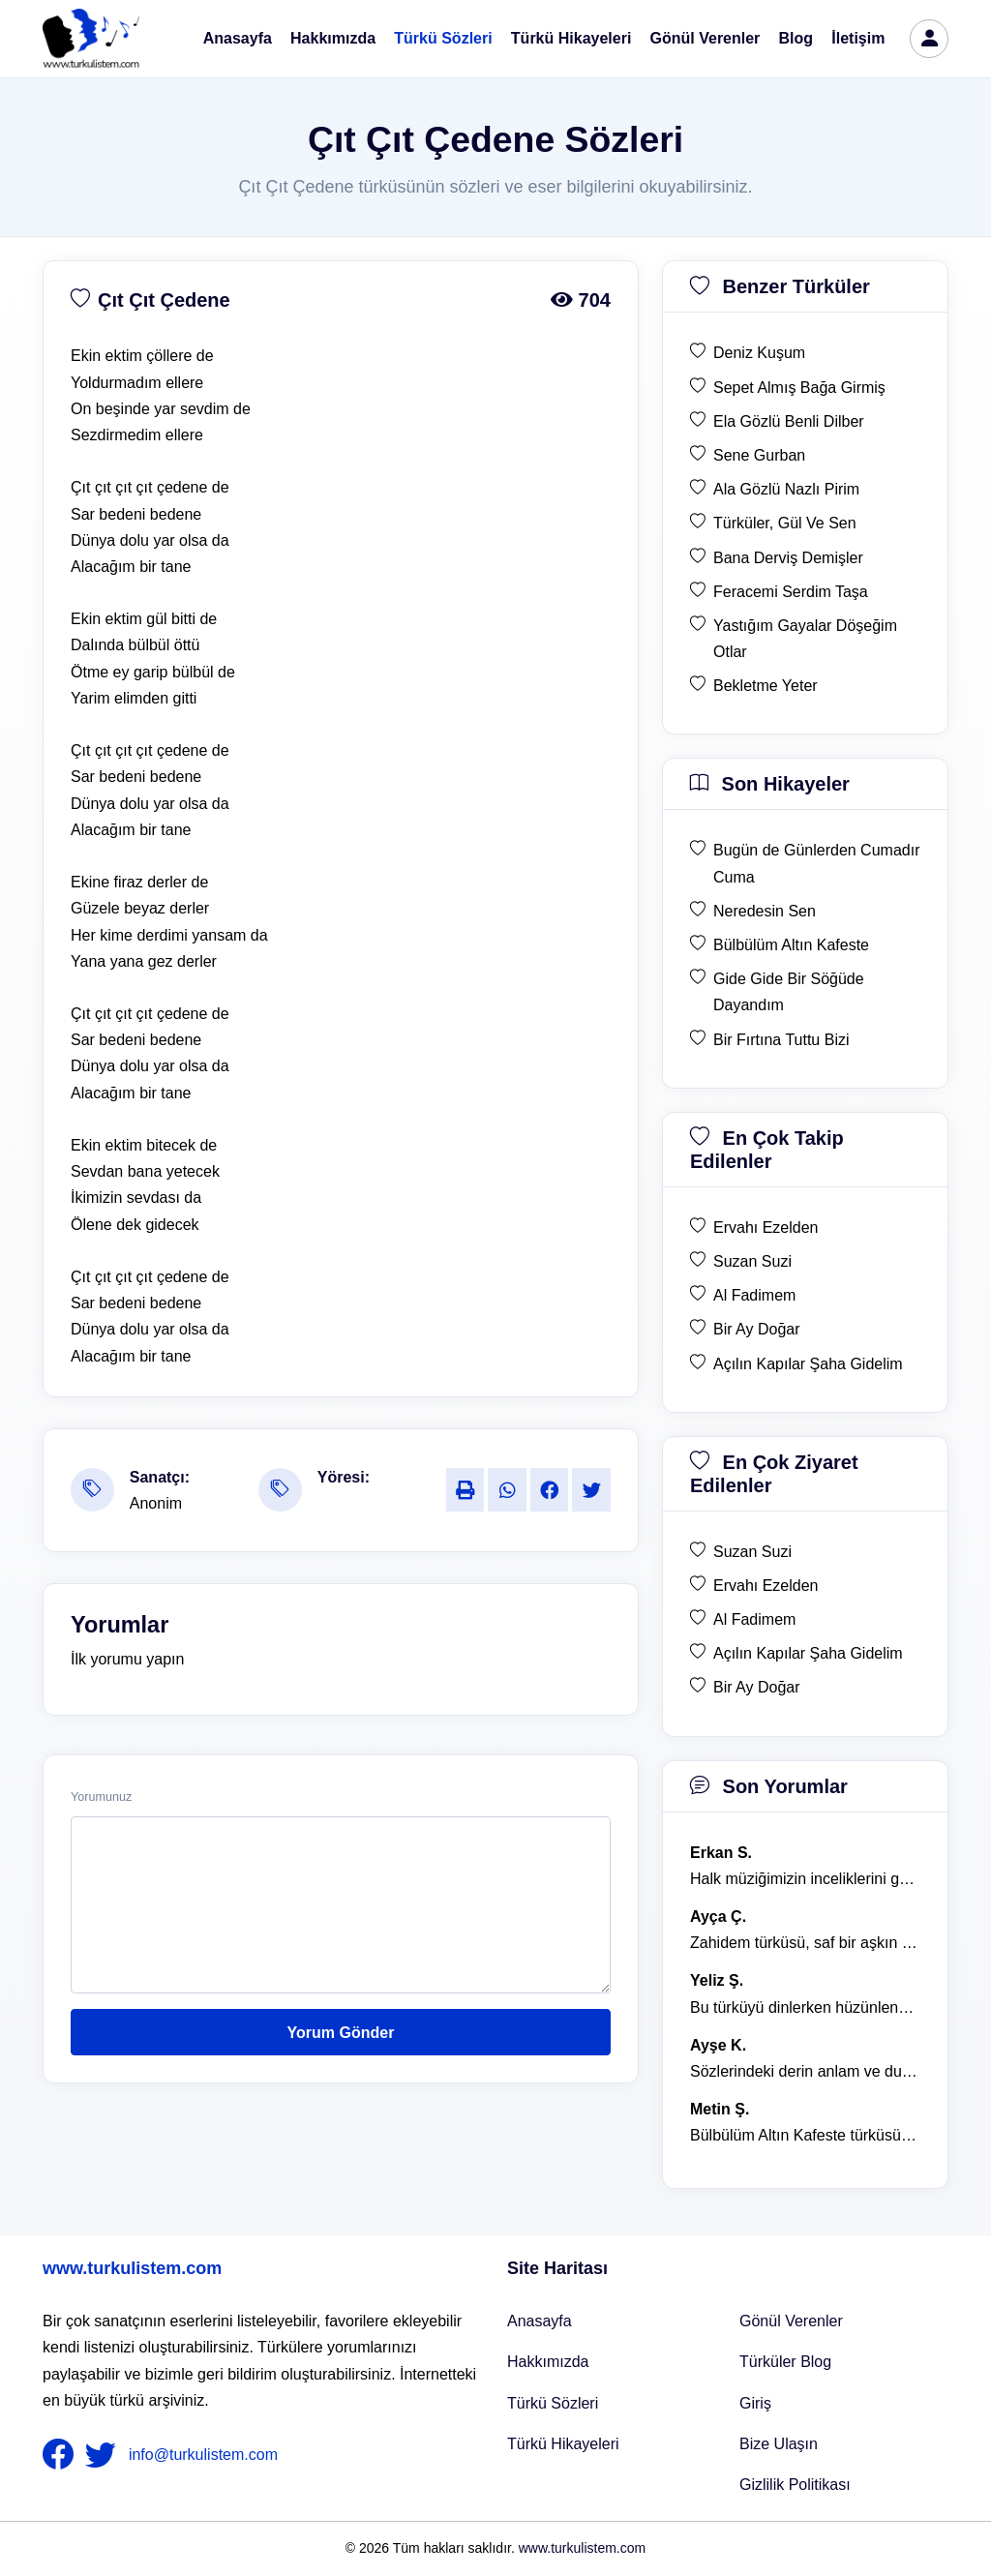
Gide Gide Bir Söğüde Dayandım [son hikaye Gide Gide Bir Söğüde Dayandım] (788, 992)
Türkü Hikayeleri (571, 38)
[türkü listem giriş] (929, 38)
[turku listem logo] (91, 39)
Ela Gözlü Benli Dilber (788, 421)
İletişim (858, 38)
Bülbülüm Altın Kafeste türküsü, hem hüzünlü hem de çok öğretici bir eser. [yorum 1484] (805, 2135)
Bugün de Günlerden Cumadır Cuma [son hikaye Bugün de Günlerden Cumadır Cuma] (816, 863)
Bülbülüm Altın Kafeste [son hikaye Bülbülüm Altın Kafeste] (791, 945)
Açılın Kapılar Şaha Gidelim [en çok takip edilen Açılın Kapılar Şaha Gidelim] (808, 1364)
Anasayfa (237, 38)
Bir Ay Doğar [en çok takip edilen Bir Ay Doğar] (756, 1329)
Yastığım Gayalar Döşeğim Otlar (805, 638)
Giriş (755, 2403)
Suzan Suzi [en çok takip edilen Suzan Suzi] (752, 1261)
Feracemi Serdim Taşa (790, 592)
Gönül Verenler (705, 38)
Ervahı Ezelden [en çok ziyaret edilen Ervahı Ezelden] (766, 1585)
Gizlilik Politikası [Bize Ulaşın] (795, 2484)
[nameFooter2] (104, 2455)
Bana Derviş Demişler (788, 558)
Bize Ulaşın (778, 2444)
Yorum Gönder (341, 2032)
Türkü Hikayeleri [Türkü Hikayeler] (563, 2444)
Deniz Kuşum (759, 352)
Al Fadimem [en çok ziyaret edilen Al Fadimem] (754, 1619)
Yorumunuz (101, 1797)
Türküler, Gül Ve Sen (784, 523)
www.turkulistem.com (132, 2268)
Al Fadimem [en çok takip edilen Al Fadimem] (754, 1295)
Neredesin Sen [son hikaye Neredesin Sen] (764, 911)
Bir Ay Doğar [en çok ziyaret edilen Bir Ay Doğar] (756, 1687)
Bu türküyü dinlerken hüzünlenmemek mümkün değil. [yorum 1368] (805, 2007)
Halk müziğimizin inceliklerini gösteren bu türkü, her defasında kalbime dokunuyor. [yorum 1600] (805, 1879)
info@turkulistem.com (203, 2454)
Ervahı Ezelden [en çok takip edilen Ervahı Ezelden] (766, 1227)
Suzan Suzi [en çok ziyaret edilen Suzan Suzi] (752, 1551)
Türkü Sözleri (443, 38)
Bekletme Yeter (765, 685)
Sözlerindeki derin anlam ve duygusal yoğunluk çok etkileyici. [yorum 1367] (805, 2071)
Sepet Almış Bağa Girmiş (799, 387)
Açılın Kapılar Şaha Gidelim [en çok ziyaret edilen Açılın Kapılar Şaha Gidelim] (808, 1653)
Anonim (156, 1503)
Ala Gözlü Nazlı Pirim (786, 489)
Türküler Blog (785, 2361)
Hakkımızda (332, 38)
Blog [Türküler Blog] (796, 38)
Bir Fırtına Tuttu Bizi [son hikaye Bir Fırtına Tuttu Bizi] (781, 1040)
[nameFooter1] (62, 2455)
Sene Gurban (759, 455)
